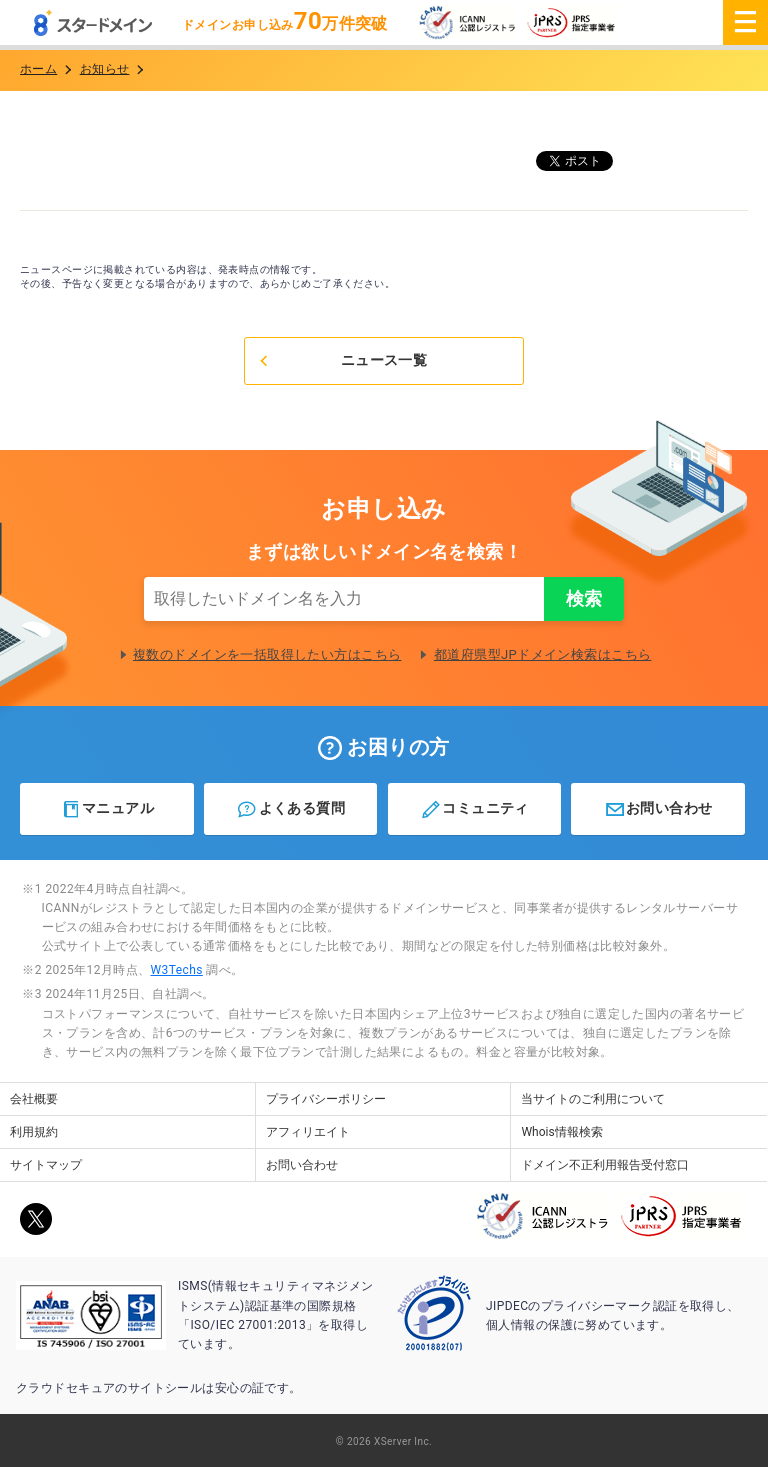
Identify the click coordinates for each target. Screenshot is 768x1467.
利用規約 (34, 1132)
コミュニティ (474, 809)
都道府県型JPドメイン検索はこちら (543, 654)
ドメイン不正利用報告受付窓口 (605, 1165)
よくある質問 (290, 809)
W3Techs (176, 970)
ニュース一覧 (342, 360)
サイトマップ (46, 1165)
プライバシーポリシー (326, 1099)
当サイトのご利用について (593, 1099)
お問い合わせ (658, 809)
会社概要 (34, 1099)
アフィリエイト (308, 1132)
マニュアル (107, 809)
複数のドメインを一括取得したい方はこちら (267, 654)
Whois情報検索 (561, 1132)
